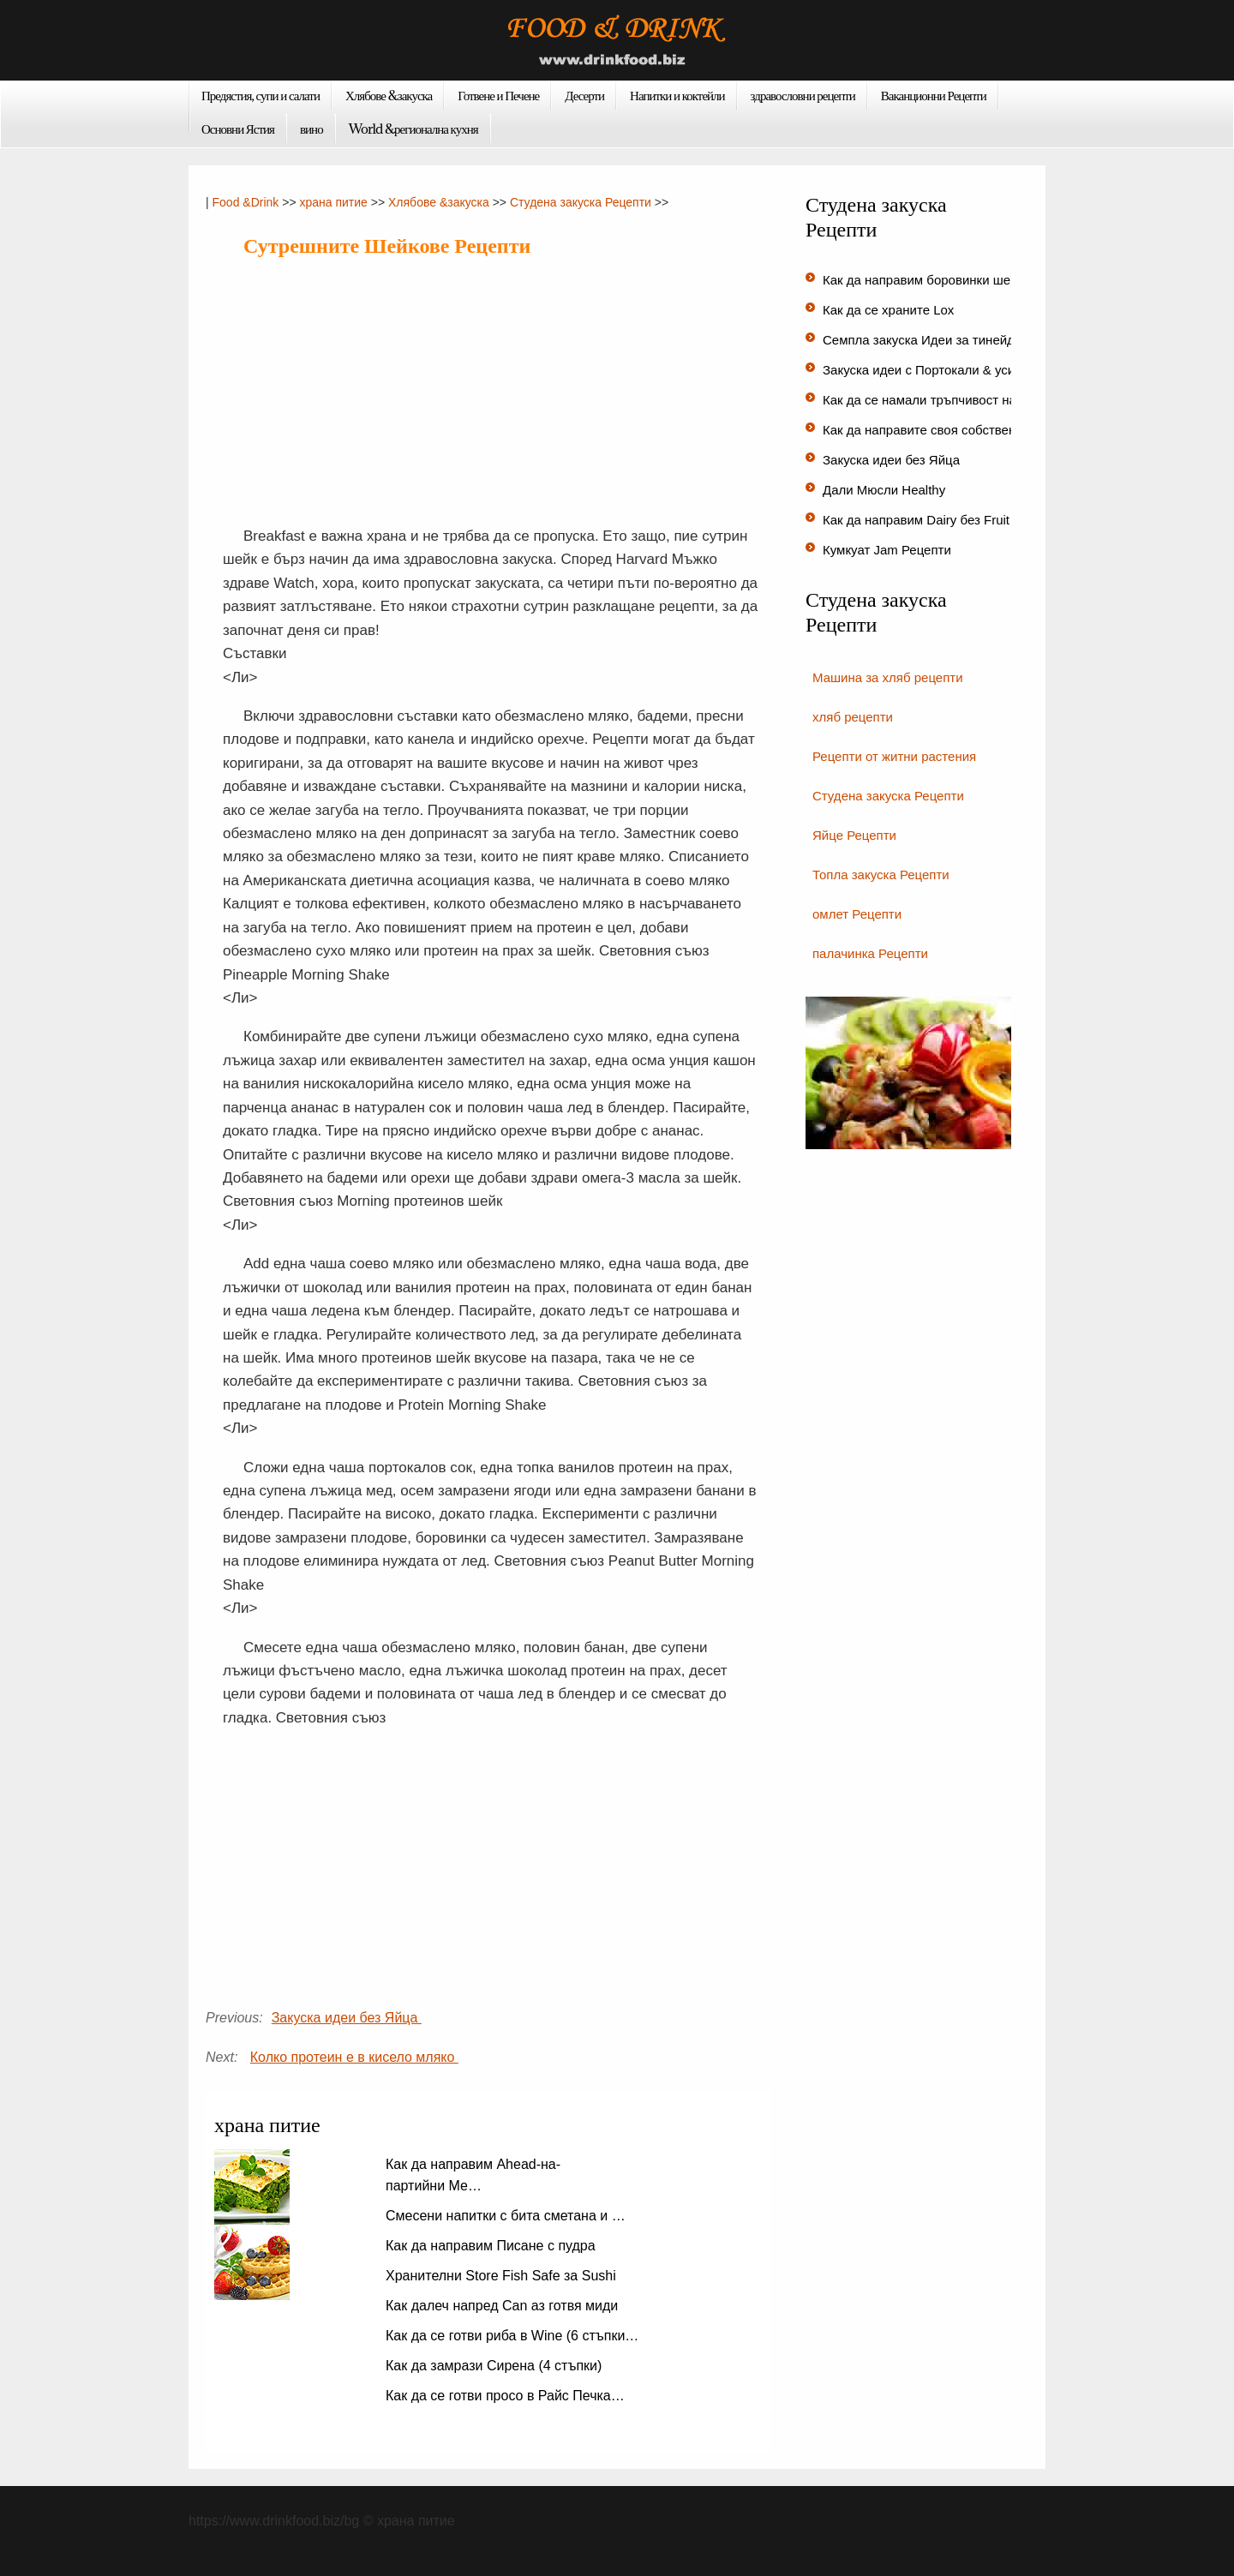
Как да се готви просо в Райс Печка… (505, 2395)
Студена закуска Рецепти (580, 202)
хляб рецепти (852, 717)
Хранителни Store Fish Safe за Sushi (503, 2275)
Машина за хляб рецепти (887, 677)
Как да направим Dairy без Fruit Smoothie (947, 519)
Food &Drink (246, 202)
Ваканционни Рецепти (933, 95)
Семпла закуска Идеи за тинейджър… (937, 339)
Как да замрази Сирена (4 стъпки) (496, 2365)
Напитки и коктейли (677, 95)
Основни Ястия (237, 128)
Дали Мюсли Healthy (886, 489)
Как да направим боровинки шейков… (937, 280)
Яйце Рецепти (854, 835)
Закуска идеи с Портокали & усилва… (936, 369)
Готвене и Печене (498, 95)
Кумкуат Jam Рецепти (889, 549)
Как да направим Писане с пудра (492, 2245)
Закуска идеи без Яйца (347, 2017)
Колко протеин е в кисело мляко (354, 2057)
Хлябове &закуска (388, 95)
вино (311, 128)
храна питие (333, 202)
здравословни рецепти (803, 95)
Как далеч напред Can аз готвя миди (504, 2305)
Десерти (584, 95)
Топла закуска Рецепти (880, 874)
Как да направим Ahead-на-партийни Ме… (473, 2175)
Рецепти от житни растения (894, 756)
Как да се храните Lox (890, 310)
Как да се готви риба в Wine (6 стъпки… (512, 2335)
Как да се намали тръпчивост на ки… (934, 399)
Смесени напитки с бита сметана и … (506, 2215)
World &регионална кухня (413, 128)
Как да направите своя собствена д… (935, 429)
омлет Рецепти (857, 914)
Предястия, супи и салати (260, 95)
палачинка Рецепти (870, 953)
